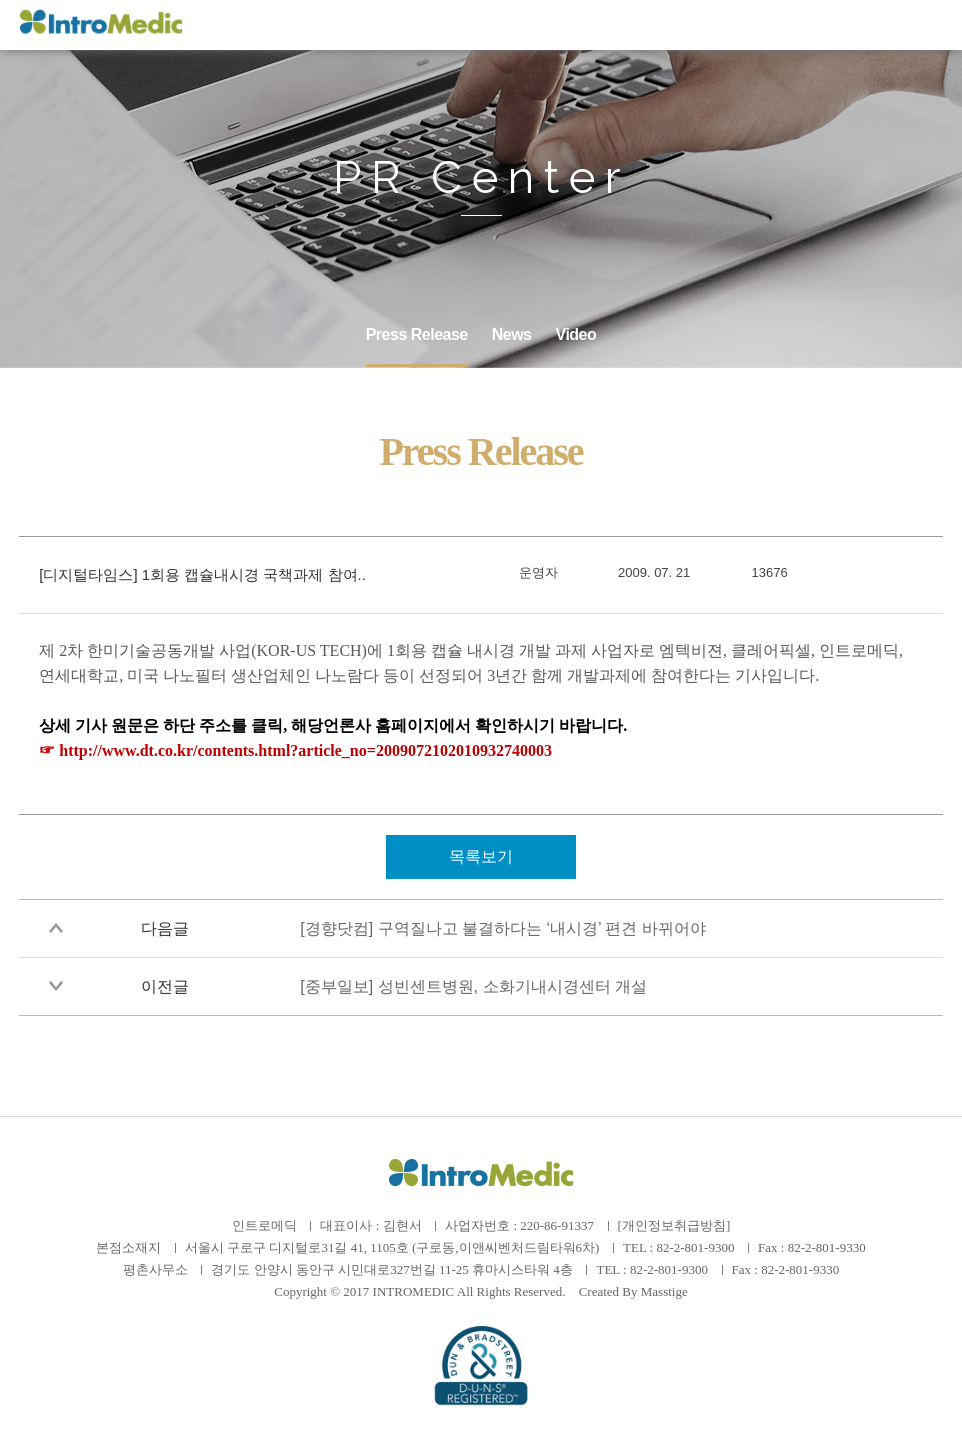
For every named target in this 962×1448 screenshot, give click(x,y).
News (512, 334)
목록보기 (481, 856)
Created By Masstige (633, 1291)
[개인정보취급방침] (674, 1225)
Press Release (417, 334)
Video (576, 334)
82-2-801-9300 (695, 1247)
